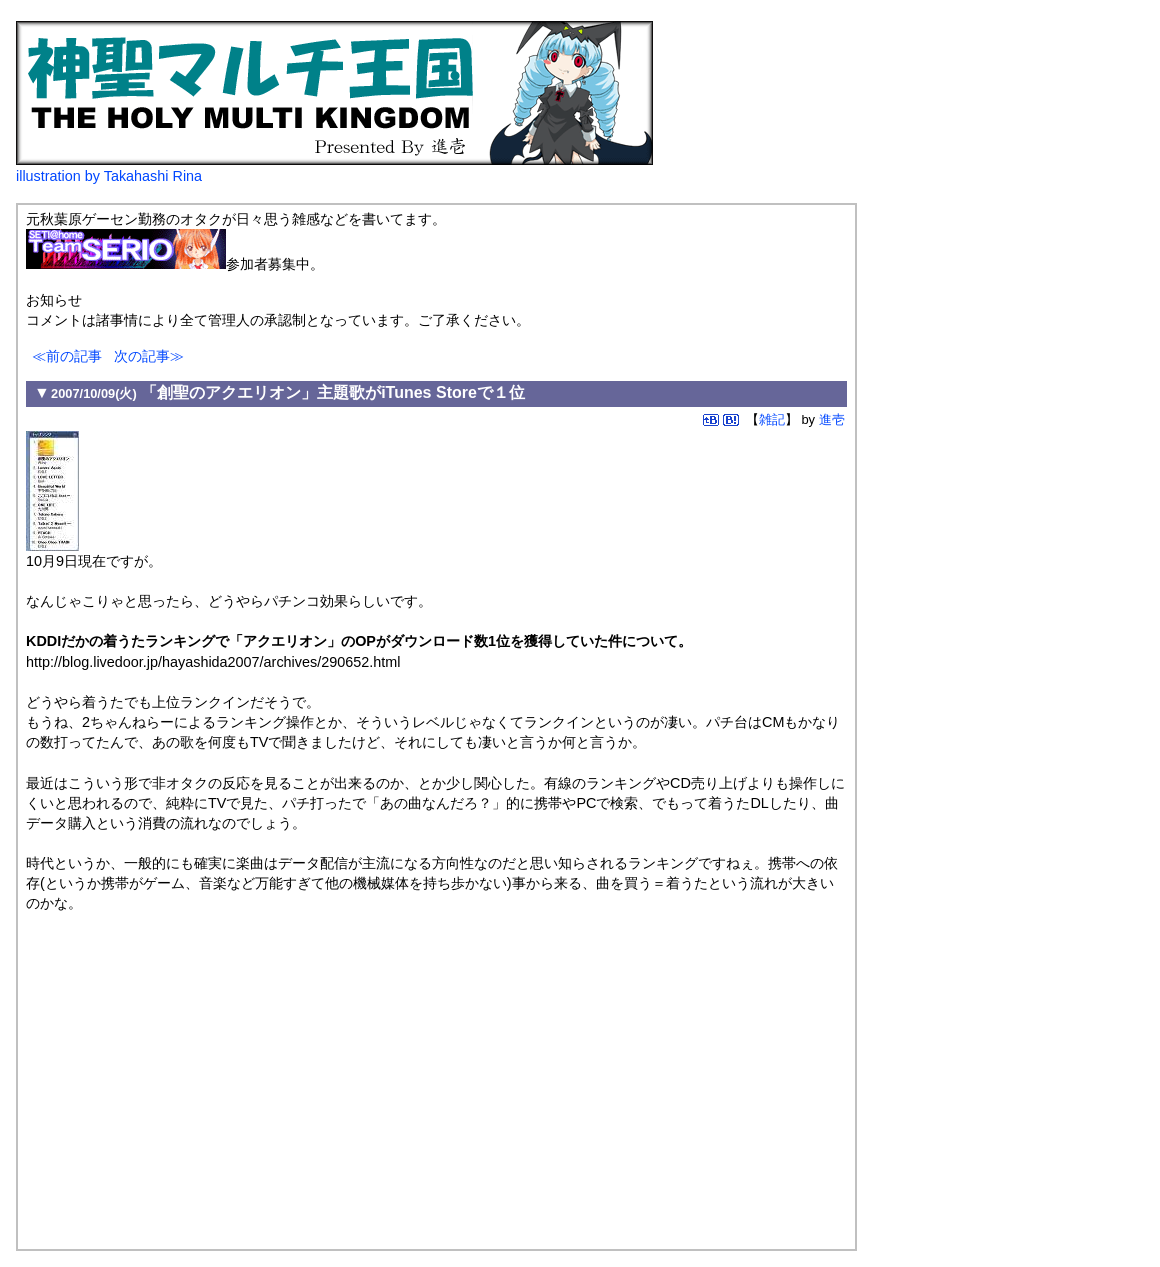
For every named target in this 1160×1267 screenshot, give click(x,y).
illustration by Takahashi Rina (109, 176)
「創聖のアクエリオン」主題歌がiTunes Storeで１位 (333, 392)
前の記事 (74, 356)
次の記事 (142, 356)
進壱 (832, 419)
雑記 (772, 419)
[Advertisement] (194, 1078)
